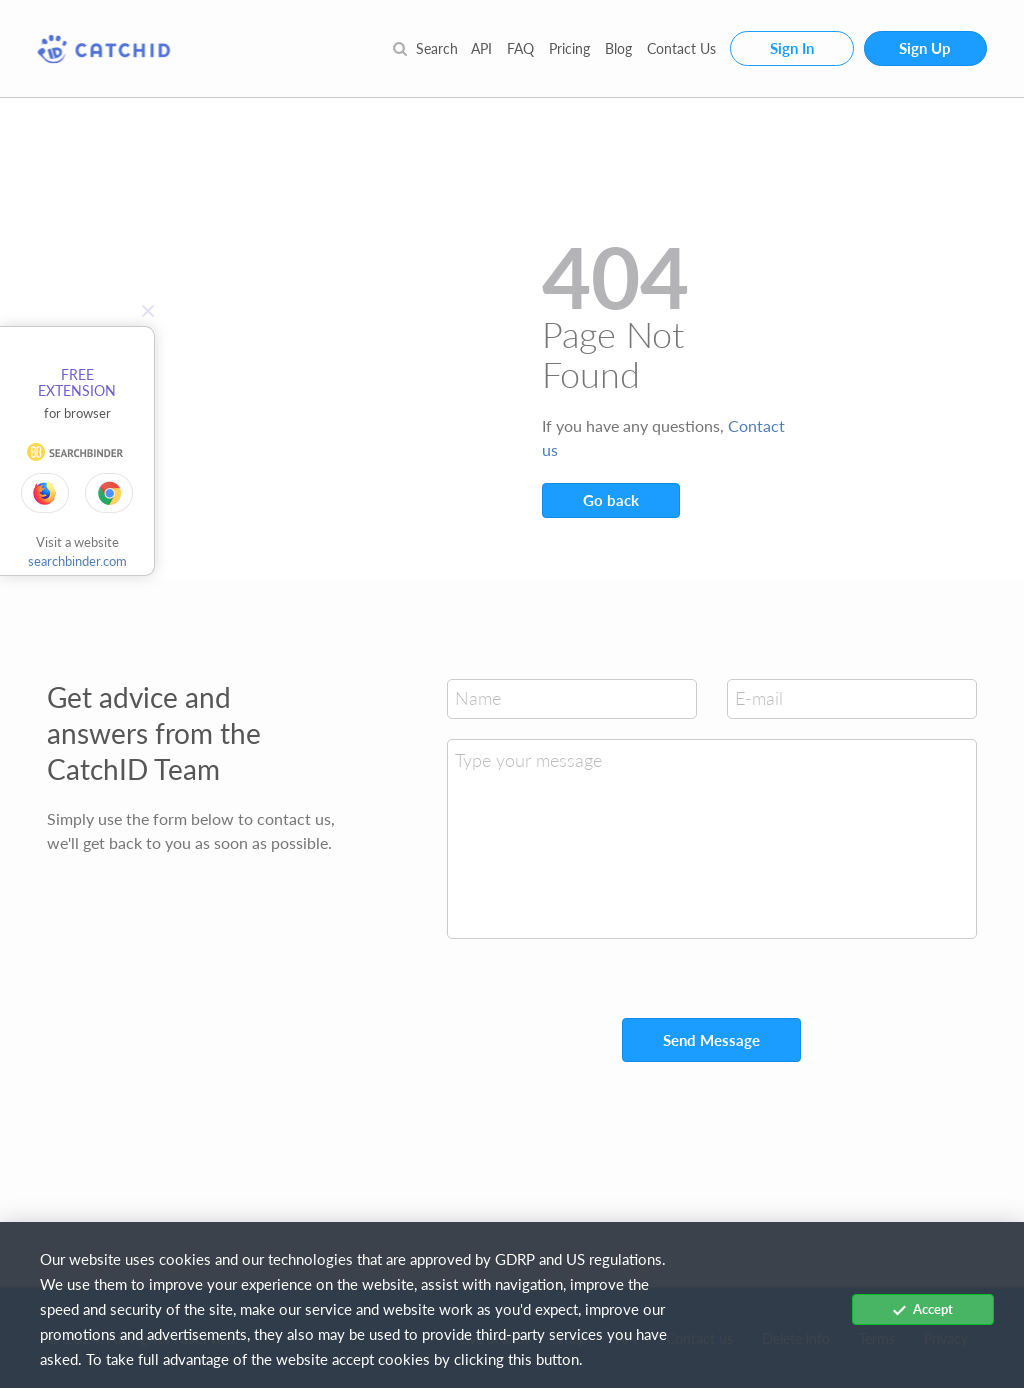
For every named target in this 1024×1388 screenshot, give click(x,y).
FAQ (520, 48)
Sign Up (925, 48)
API (481, 48)
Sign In (792, 48)
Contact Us (681, 48)
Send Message (711, 1040)
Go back (611, 500)
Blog (618, 48)
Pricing (569, 48)
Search (425, 48)
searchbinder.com (77, 561)
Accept (923, 1309)
